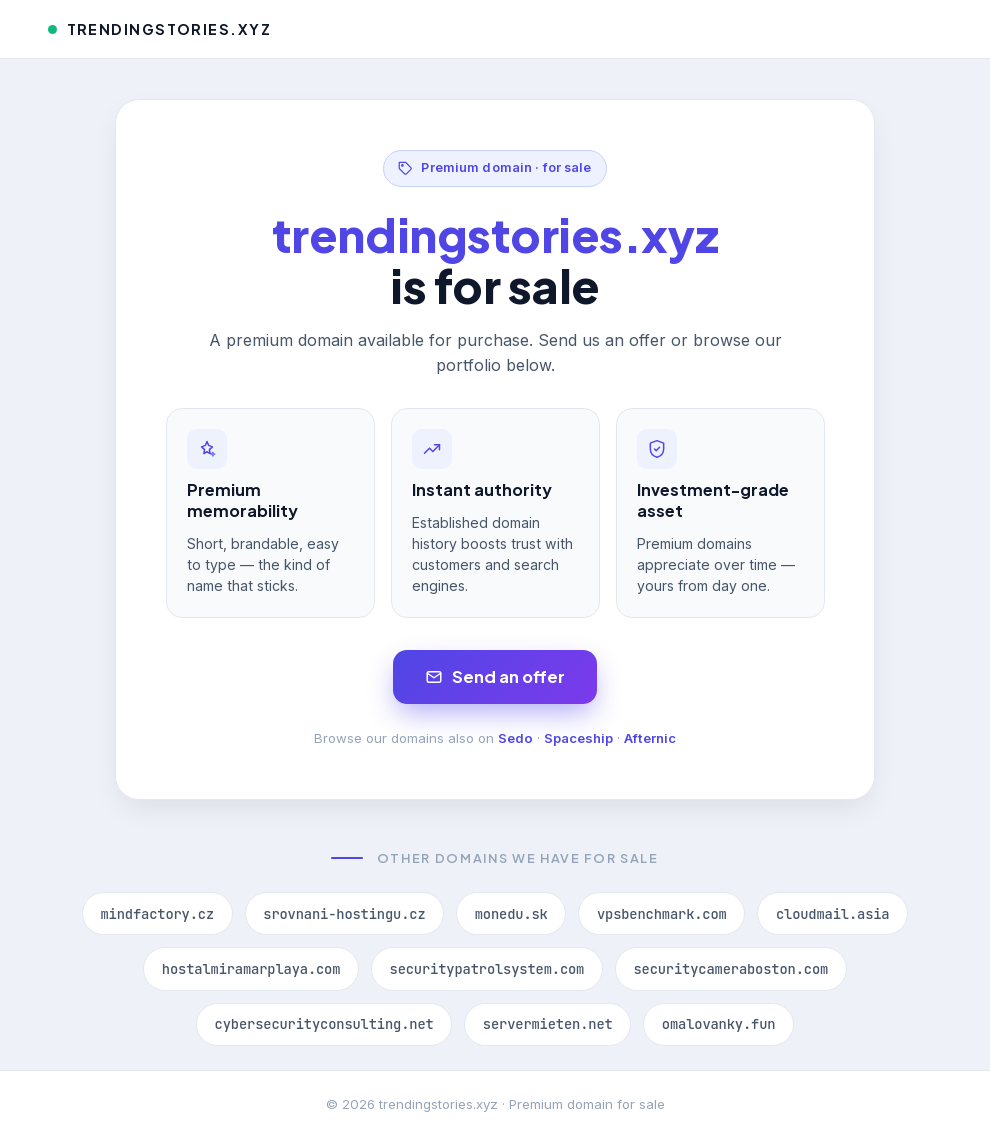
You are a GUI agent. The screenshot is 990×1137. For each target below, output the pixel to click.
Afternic (650, 738)
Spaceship (578, 738)
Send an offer (495, 676)
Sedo (515, 738)
